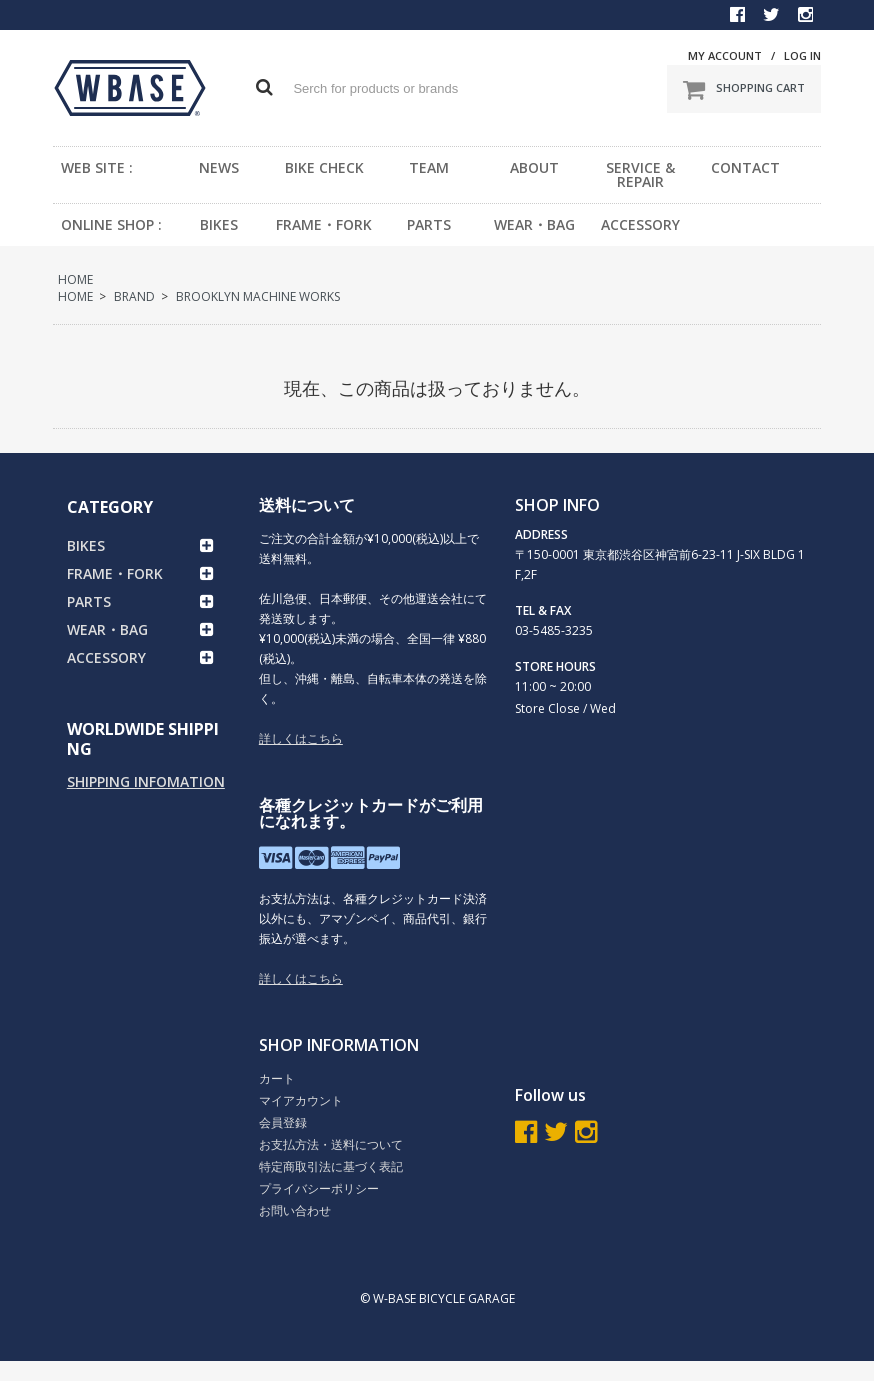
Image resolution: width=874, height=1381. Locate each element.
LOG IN (802, 55)
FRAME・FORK (324, 224)
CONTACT (745, 167)
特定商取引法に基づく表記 (331, 1166)
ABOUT (534, 167)
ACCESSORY (640, 224)
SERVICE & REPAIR (640, 174)
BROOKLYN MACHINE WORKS (258, 296)
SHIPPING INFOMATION (146, 781)
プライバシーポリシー (319, 1188)
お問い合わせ (295, 1210)
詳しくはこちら (301, 738)
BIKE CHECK (324, 167)
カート (277, 1078)
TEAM (429, 167)
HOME (75, 279)
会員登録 (283, 1122)
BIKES (219, 224)
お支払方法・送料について (331, 1144)
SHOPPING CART (744, 89)
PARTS (429, 224)
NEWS (219, 167)
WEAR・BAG (534, 224)
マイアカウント (301, 1100)
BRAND (134, 296)
